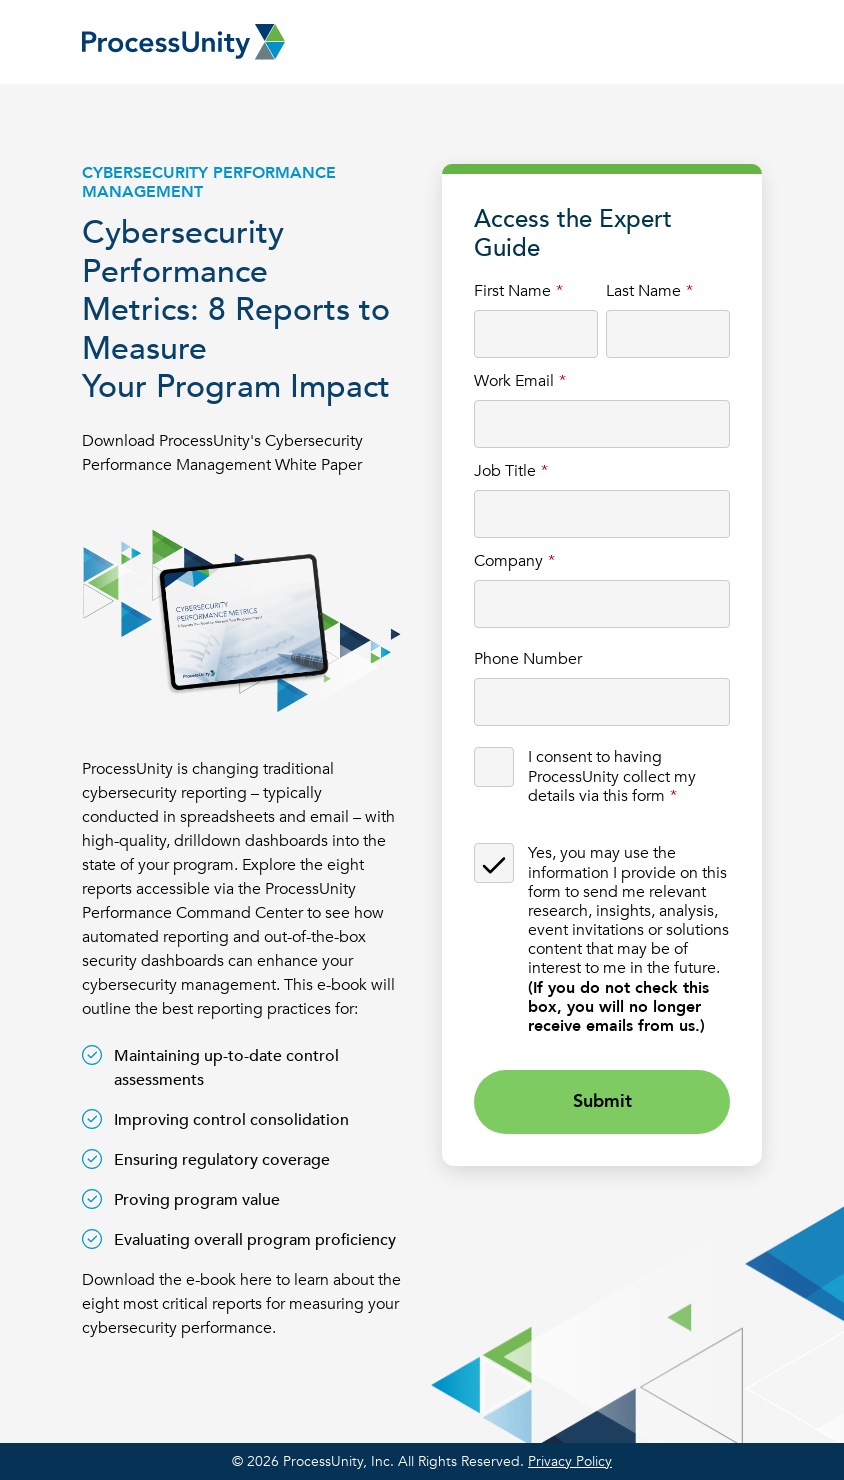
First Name (512, 290)
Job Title (505, 470)
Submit (602, 1101)
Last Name (643, 290)
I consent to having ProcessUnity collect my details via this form (612, 776)
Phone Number (528, 658)
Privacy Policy (570, 1461)
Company (508, 560)
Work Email (514, 380)
